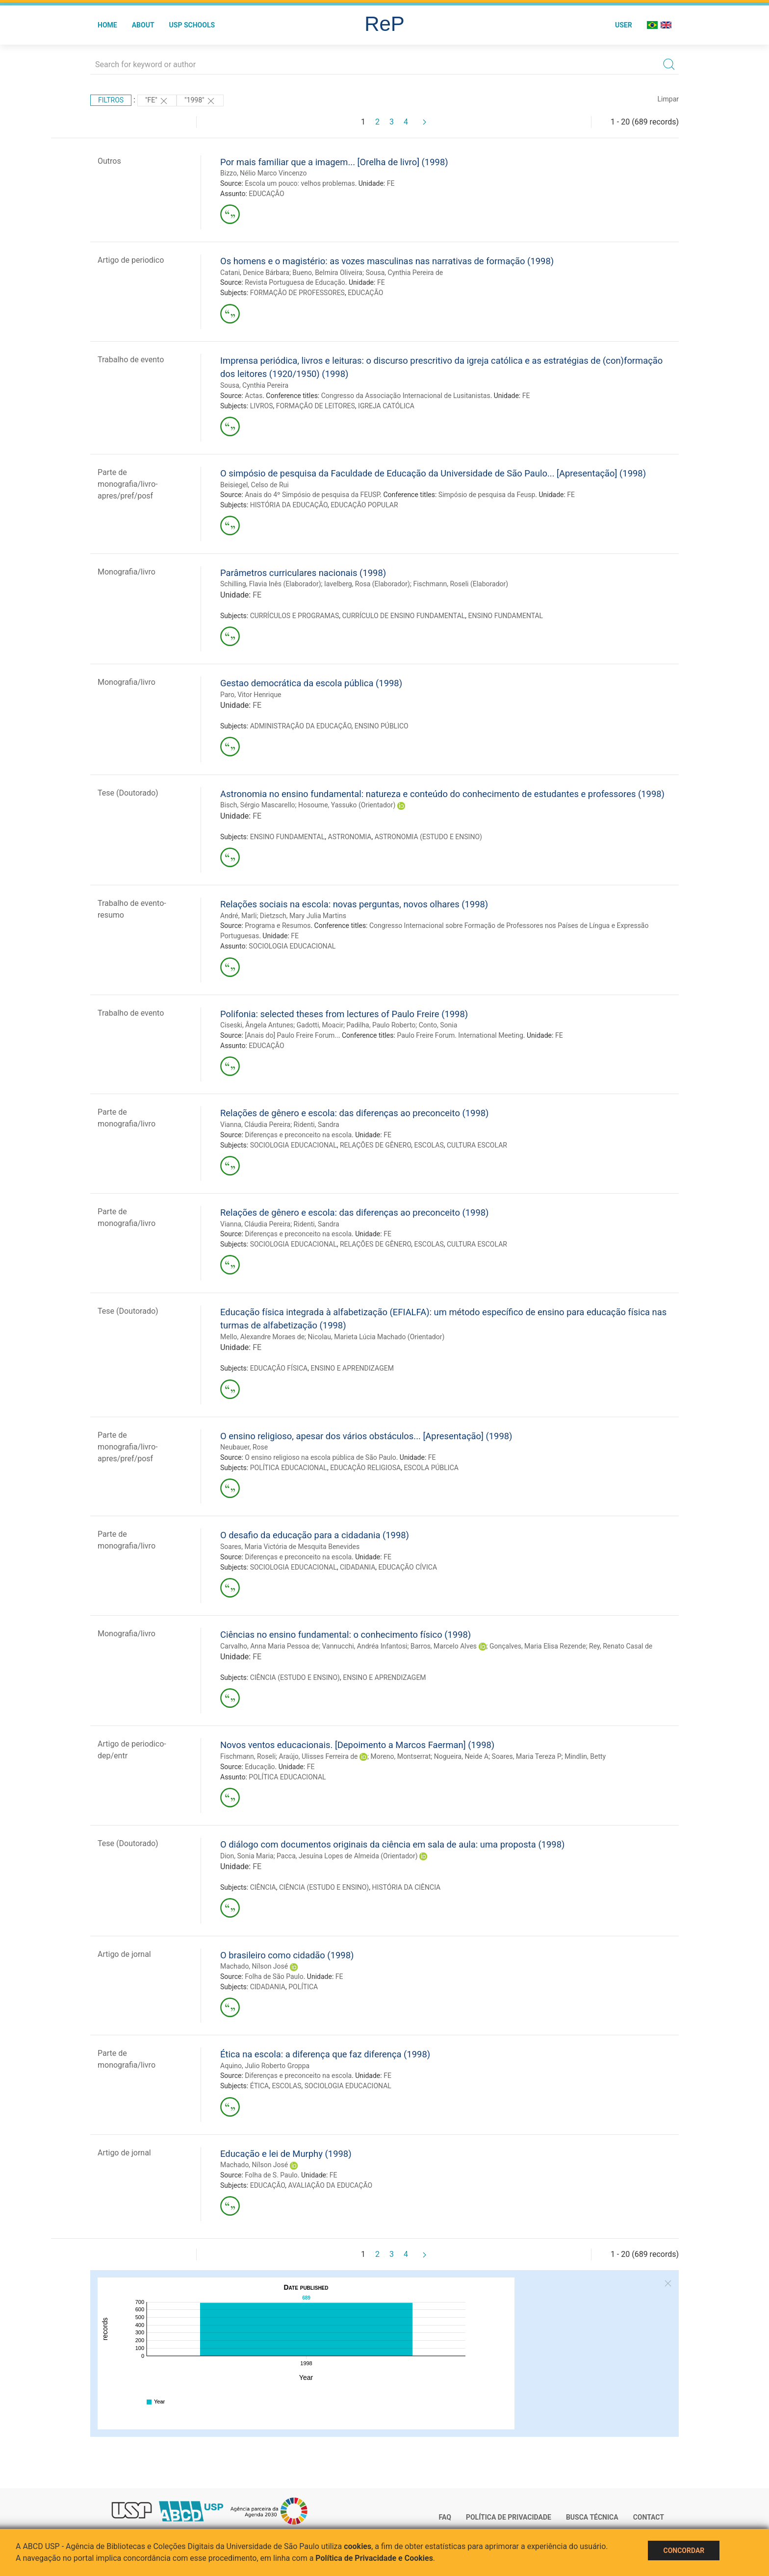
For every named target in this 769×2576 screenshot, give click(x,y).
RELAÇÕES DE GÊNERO (375, 1145)
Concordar (683, 2550)
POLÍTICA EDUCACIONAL (288, 1468)
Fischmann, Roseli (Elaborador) (460, 584)
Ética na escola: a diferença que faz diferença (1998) (325, 2054)
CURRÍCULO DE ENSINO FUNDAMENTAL (403, 616)
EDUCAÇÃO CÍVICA (408, 1567)
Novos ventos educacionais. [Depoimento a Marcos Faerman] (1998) (357, 1745)
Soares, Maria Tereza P (527, 1756)
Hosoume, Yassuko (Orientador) (347, 805)
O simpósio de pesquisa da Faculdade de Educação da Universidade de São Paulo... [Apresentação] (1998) (433, 473)
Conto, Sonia (438, 1025)
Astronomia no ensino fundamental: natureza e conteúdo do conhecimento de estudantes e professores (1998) (442, 794)
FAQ (445, 2517)
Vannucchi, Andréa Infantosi (364, 1646)
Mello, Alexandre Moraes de (262, 1337)
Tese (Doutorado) (128, 793)
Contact (648, 2517)
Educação (260, 1767)
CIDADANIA (357, 1567)
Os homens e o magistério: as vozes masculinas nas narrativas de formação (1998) (387, 261)
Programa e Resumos (277, 925)
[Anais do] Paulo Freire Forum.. (291, 1035)
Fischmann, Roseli (248, 1756)
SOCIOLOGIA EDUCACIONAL (292, 946)
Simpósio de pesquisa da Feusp (486, 495)
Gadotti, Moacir (320, 1025)
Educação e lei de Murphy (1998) (286, 2154)
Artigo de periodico (131, 260)
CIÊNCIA (263, 1887)
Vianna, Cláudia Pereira (255, 1124)
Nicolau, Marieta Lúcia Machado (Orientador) (376, 1337)
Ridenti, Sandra (316, 1124)
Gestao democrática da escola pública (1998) (311, 683)
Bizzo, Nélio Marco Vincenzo (263, 173)
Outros (109, 161)
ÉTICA (259, 2086)
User (623, 25)
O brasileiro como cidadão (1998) (287, 1955)
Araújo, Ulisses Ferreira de (318, 1756)
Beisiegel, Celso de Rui (254, 485)
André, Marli (238, 916)
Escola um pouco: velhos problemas (300, 183)
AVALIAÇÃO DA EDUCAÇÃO (330, 2185)
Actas (253, 396)
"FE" (157, 101)
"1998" (200, 101)
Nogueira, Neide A (461, 1756)
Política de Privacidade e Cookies (374, 2558)
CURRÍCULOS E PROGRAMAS (294, 616)
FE (391, 183)
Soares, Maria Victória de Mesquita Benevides (289, 1547)
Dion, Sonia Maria (247, 1856)
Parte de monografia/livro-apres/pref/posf (127, 484)
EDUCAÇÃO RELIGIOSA (365, 1468)
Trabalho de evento (131, 359)
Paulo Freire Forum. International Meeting (460, 1035)
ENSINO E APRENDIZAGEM (351, 1368)
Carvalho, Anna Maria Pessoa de (269, 1646)
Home (107, 25)
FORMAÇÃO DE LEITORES (315, 406)
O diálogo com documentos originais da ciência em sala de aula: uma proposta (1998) (392, 1844)
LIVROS (261, 406)
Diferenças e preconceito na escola (298, 1135)
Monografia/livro (126, 571)
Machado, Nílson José (254, 1966)
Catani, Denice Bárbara (254, 272)
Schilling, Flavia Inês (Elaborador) (270, 584)
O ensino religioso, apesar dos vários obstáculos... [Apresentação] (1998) (366, 1436)
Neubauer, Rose (244, 1447)
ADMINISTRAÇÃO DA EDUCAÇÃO (301, 726)
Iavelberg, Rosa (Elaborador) (367, 584)
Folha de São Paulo (274, 1976)
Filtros (111, 100)
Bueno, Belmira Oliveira (327, 272)
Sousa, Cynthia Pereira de (404, 272)
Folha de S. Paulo (271, 2175)
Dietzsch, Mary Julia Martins (303, 916)
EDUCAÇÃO (266, 194)
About (143, 25)
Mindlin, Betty (585, 1756)
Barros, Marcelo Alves (443, 1646)
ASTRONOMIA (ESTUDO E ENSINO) (428, 837)
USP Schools (192, 25)
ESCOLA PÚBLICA (431, 1468)
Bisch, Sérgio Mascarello (257, 805)
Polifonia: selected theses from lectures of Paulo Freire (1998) (344, 1014)
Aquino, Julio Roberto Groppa (264, 2066)
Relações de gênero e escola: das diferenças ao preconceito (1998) (354, 1113)
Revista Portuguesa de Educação (295, 282)
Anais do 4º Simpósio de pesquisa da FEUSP (312, 495)
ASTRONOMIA (350, 837)
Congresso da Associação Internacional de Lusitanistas (405, 396)
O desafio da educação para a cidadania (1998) (314, 1535)
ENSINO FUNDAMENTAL (505, 616)
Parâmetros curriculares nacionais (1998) (303, 573)
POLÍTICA (303, 1987)
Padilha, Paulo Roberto (380, 1025)
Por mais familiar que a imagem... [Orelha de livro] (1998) (334, 162)
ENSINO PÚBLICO (382, 726)
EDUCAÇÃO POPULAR (364, 505)
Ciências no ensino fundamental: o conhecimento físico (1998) (345, 1634)
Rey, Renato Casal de (620, 1646)
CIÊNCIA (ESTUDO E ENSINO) (295, 1677)
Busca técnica (592, 2517)
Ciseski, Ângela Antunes (256, 1025)
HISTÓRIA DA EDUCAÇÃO (289, 505)
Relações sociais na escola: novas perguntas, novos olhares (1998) (354, 904)
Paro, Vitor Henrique (251, 695)
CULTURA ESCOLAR (477, 1145)
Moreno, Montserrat (400, 1756)
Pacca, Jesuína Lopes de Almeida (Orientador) (347, 1856)
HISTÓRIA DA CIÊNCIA (406, 1887)
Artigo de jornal (124, 1954)
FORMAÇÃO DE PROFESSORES (297, 293)
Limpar (668, 99)
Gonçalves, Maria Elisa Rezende (537, 1646)
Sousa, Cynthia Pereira (254, 385)
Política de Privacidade (508, 2517)
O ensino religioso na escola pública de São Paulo (320, 1457)
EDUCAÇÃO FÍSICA (279, 1368)
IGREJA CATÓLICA (386, 406)
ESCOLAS (429, 1145)
